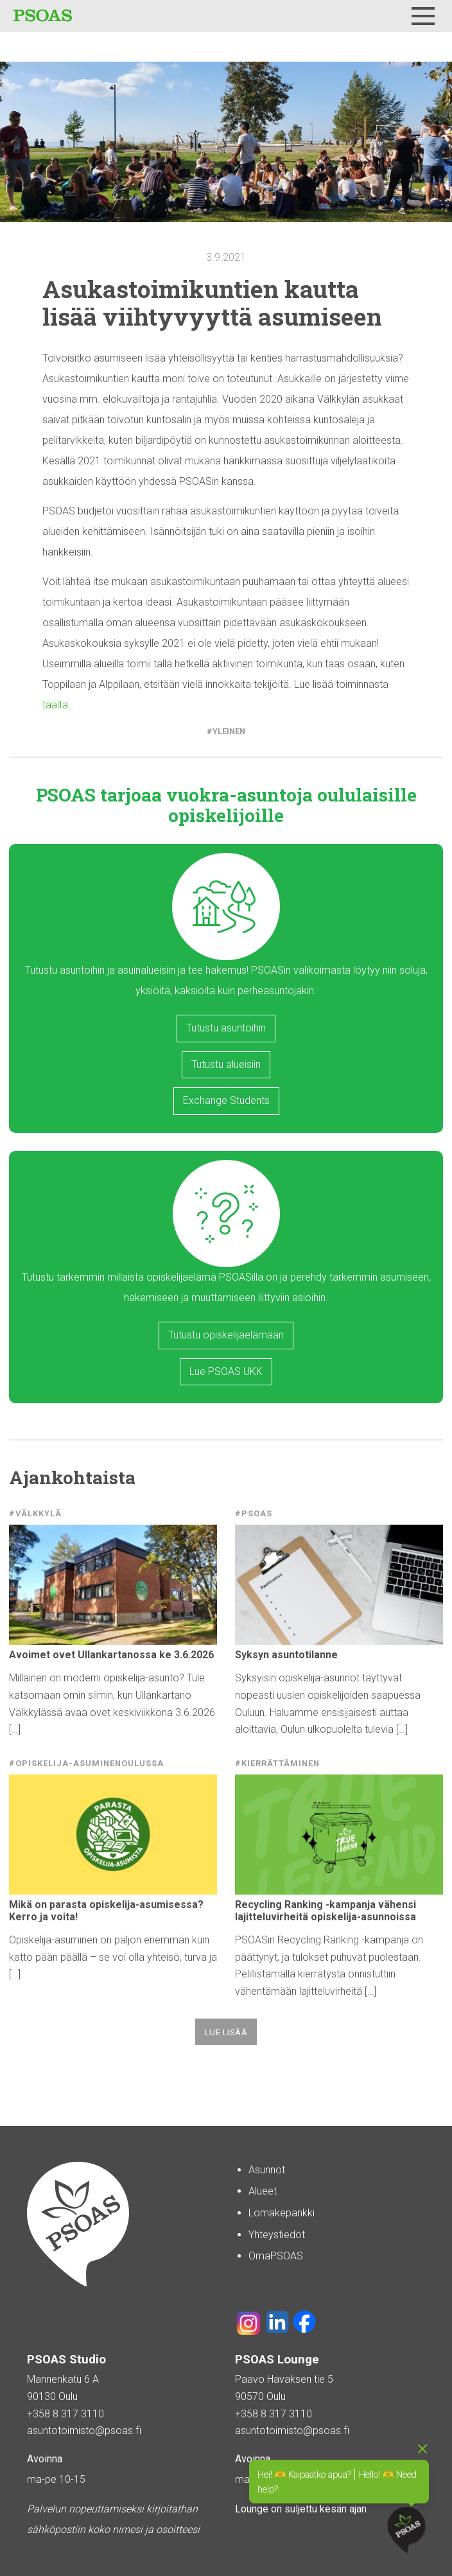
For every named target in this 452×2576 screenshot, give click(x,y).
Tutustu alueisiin (226, 1064)
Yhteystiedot (276, 2235)
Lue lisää (226, 2032)
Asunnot (266, 2170)
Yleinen (229, 731)
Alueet (262, 2191)
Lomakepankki (281, 2213)
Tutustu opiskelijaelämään (226, 1335)
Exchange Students (226, 1100)
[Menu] (423, 16)
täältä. (56, 705)
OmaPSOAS (275, 2256)
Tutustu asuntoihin (226, 1028)
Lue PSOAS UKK (226, 1371)
